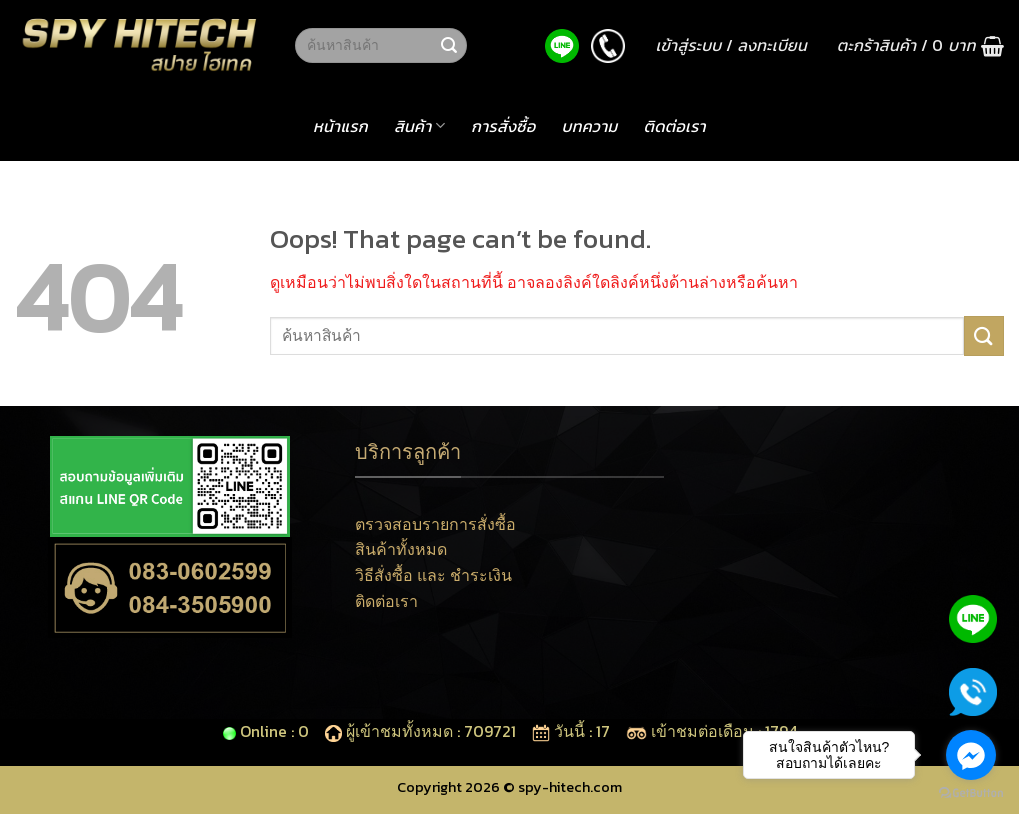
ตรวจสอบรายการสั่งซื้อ (435, 524)
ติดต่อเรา (675, 126)
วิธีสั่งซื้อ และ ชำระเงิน (433, 575)
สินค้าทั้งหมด (401, 549)
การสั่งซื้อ (503, 126)
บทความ (589, 126)
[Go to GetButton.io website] (971, 793)
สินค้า (419, 126)
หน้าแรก (340, 126)
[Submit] (449, 46)
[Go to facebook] (971, 755)
